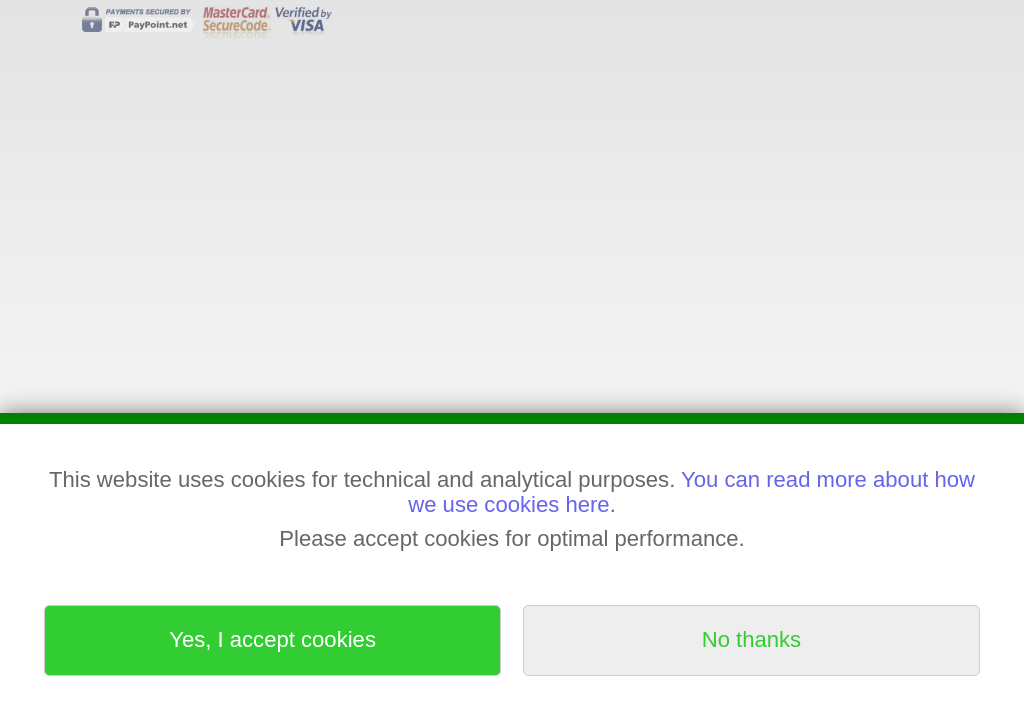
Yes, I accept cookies (272, 639)
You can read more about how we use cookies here (691, 491)
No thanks (751, 639)
